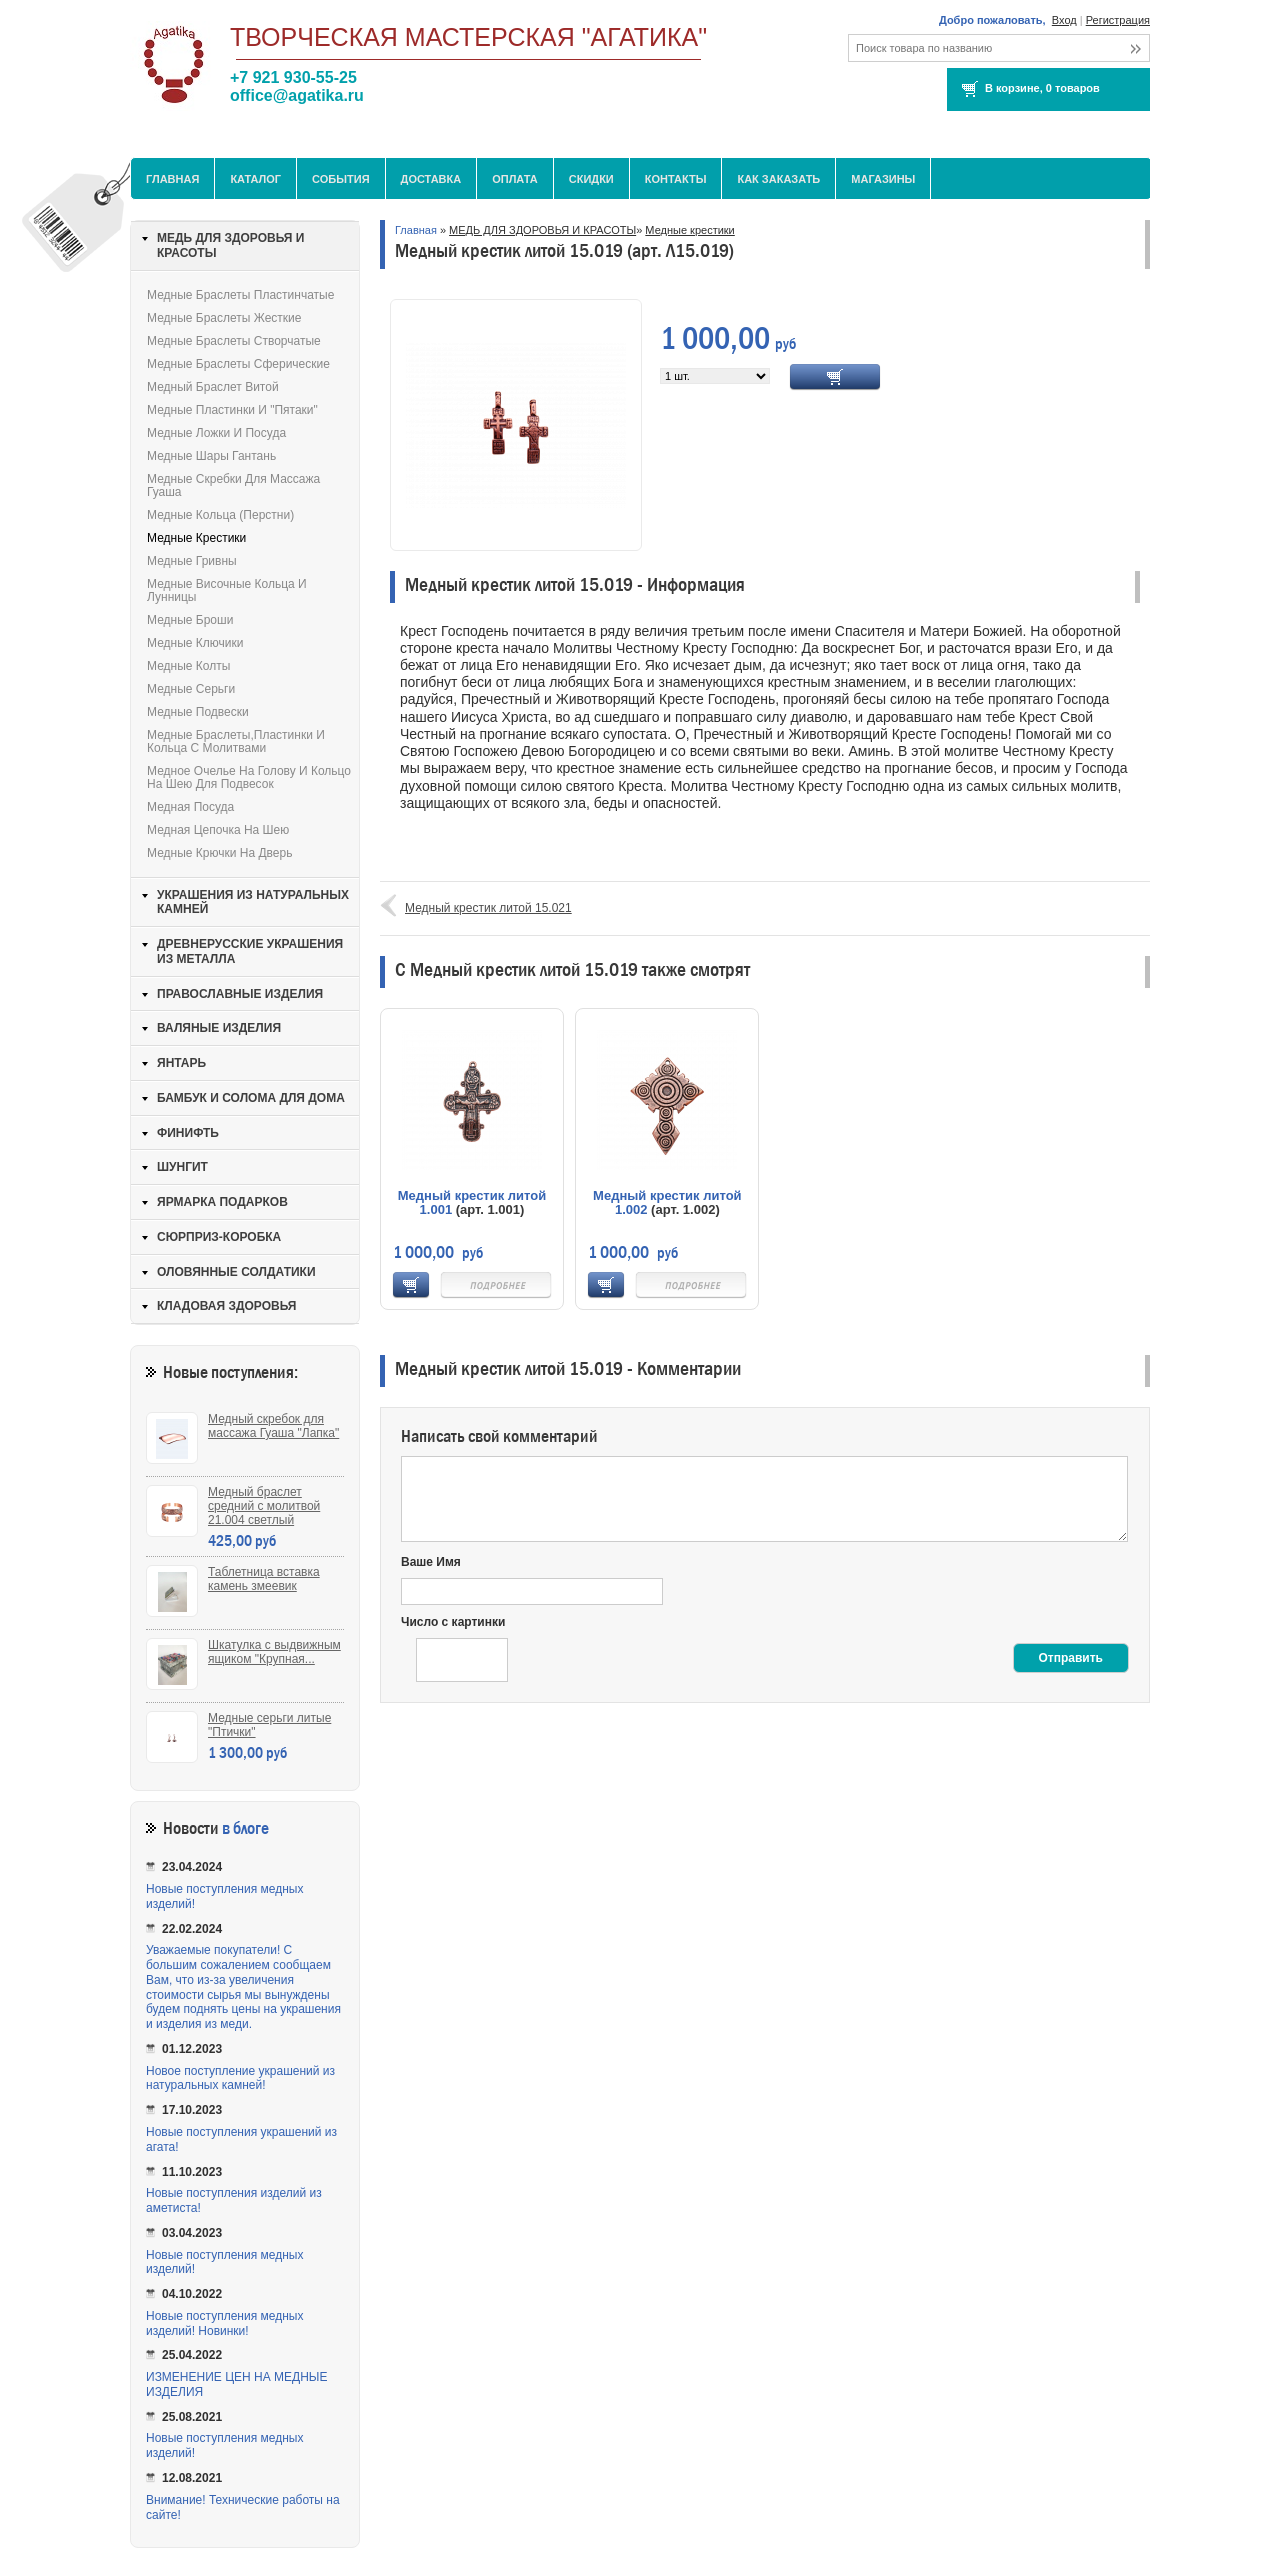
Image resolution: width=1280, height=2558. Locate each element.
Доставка (431, 179)
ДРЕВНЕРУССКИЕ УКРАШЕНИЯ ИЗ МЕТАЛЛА (250, 951)
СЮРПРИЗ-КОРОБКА (219, 1237)
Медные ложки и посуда (216, 433)
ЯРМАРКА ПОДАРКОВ (222, 1202)
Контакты (676, 179)
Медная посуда (190, 807)
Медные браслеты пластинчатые (240, 295)
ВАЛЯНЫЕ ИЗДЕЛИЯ (219, 1028)
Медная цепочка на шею (218, 830)
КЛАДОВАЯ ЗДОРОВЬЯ (226, 1306)
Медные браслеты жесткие (224, 318)
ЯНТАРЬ (181, 1063)
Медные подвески (198, 712)
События (340, 179)
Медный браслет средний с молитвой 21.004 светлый (264, 1506)
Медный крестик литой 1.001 (472, 1202)
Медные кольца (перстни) (220, 515)
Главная (172, 179)
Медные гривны (192, 561)
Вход (1064, 20)
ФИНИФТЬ (188, 1133)
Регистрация (1118, 20)
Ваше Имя (431, 1562)
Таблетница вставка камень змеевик (264, 1579)
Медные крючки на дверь (219, 853)
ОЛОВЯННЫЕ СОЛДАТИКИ (236, 1272)
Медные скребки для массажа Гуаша (233, 485)
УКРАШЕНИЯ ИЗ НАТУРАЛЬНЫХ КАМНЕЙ (253, 902)
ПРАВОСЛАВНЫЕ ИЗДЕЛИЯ (240, 994)
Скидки (591, 179)
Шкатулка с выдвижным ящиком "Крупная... (274, 1652)
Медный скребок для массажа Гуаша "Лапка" (273, 1426)
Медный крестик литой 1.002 (667, 1202)
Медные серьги (191, 689)
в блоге (245, 1828)
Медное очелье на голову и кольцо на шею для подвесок (249, 777)
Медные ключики (195, 643)
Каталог (255, 179)
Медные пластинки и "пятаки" (232, 410)
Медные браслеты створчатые (234, 341)
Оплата (515, 179)
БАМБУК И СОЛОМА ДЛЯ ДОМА (251, 1098)
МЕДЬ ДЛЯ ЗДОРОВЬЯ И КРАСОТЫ (542, 230)
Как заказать (778, 179)
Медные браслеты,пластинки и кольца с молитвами (236, 741)
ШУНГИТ (182, 1167)
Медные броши (190, 620)
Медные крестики (689, 230)
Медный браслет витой (213, 387)
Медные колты (188, 666)
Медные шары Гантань (211, 456)
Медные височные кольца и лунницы (227, 590)
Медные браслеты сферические (238, 364)
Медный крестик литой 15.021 (488, 908)
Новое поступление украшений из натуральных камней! (240, 2078)
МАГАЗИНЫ (883, 179)
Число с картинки (453, 1622)
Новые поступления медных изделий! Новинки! (224, 2323)
